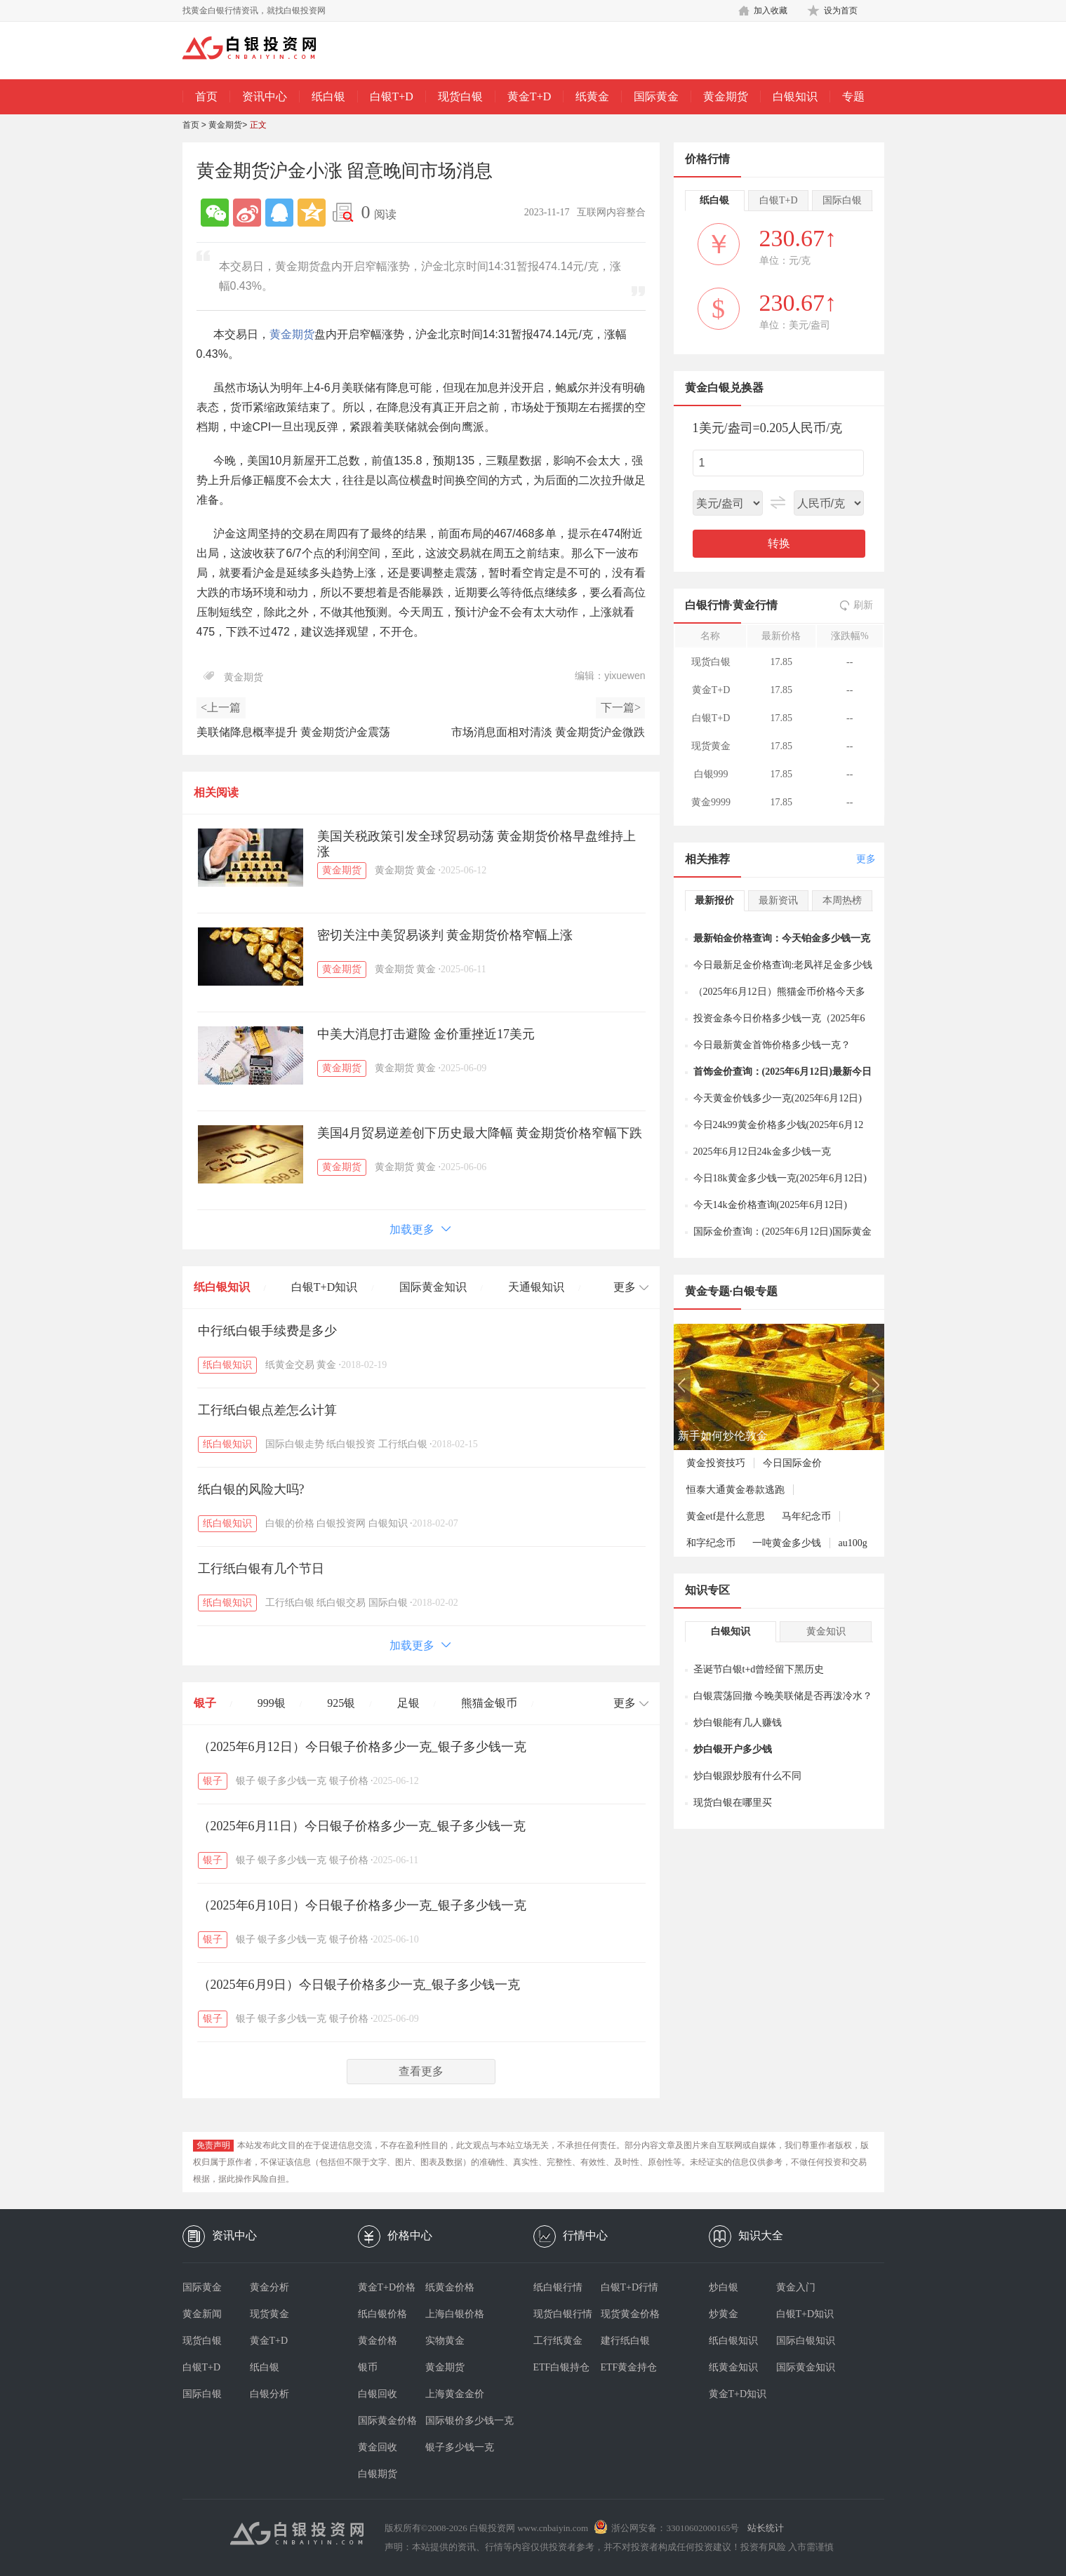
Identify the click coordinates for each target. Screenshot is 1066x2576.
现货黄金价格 (630, 2314)
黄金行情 (755, 605)
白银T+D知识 (324, 1287)
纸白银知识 (222, 1287)
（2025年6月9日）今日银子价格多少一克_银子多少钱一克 (359, 1985)
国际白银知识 (805, 2340)
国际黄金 (656, 96)
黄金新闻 (202, 2314)
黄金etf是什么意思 (726, 1516)
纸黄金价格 (449, 2287)
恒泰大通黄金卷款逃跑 (735, 1489)
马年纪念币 (806, 1516)
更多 (866, 859)
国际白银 (388, 1602)
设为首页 (841, 10)
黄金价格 (377, 2340)
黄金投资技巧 (715, 1463)
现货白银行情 (562, 2314)
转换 (779, 543)
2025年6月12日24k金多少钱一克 (762, 1151)
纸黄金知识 (733, 2367)
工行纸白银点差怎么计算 (267, 1410)
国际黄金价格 (387, 2420)
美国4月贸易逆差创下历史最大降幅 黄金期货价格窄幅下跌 (480, 1133)
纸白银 (328, 96)
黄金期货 (725, 96)
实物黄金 (445, 2340)
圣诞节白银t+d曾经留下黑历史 (759, 1669)
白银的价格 (289, 1523)
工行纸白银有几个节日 (261, 1569)
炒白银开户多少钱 (732, 1749)
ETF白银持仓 (561, 2367)
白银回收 (377, 2394)
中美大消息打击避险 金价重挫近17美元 (426, 1034)
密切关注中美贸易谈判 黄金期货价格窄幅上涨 (445, 935)
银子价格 (348, 1781)
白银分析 (269, 2394)
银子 (205, 1703)
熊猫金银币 (489, 1703)
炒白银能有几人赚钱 (737, 1722)
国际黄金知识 (433, 1287)
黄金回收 (377, 2447)
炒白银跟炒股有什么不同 (747, 1776)
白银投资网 (341, 1523)
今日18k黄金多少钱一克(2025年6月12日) (780, 1178)
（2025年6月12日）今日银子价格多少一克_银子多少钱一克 (362, 1747)
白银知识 (795, 96)
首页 (206, 96)
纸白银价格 (382, 2314)
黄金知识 (826, 1631)
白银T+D (391, 96)
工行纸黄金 (557, 2340)
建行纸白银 (625, 2340)
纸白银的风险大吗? (251, 1489)
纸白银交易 (341, 1602)
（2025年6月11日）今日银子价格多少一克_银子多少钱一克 (362, 1826)
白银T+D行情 (630, 2287)
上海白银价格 (454, 2314)
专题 (853, 96)
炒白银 (723, 2287)
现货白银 (460, 96)
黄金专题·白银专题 (731, 1291)
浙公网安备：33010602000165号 (675, 2528)
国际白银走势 (294, 1444)
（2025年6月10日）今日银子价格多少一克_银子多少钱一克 (362, 1905)
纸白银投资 (350, 1444)
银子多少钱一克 (292, 1781)
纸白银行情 (557, 2287)
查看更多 (421, 2071)
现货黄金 (269, 2314)
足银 (408, 1703)
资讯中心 (264, 96)
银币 (368, 2367)
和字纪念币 (710, 1543)
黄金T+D (529, 96)
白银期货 (377, 2474)
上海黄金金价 (454, 2394)
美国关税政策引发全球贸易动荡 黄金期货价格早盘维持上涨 (477, 844)
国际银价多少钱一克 (459, 2420)
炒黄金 (723, 2314)
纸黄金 (592, 96)
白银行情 (707, 605)
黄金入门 (795, 2287)
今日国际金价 (792, 1463)
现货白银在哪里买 (732, 1802)
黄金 (426, 870)
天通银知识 (536, 1287)
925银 (341, 1703)
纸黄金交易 (289, 1365)
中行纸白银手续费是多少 (267, 1331)
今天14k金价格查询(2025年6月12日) (770, 1205)
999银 (272, 1703)
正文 (258, 125)
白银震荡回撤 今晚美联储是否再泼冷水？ (783, 1696)
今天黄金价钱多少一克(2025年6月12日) (777, 1098)
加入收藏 (770, 10)
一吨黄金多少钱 (786, 1543)
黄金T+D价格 (387, 2287)
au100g (853, 1543)
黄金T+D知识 (738, 2394)
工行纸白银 (402, 1444)
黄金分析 (269, 2287)
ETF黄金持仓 (629, 2367)
